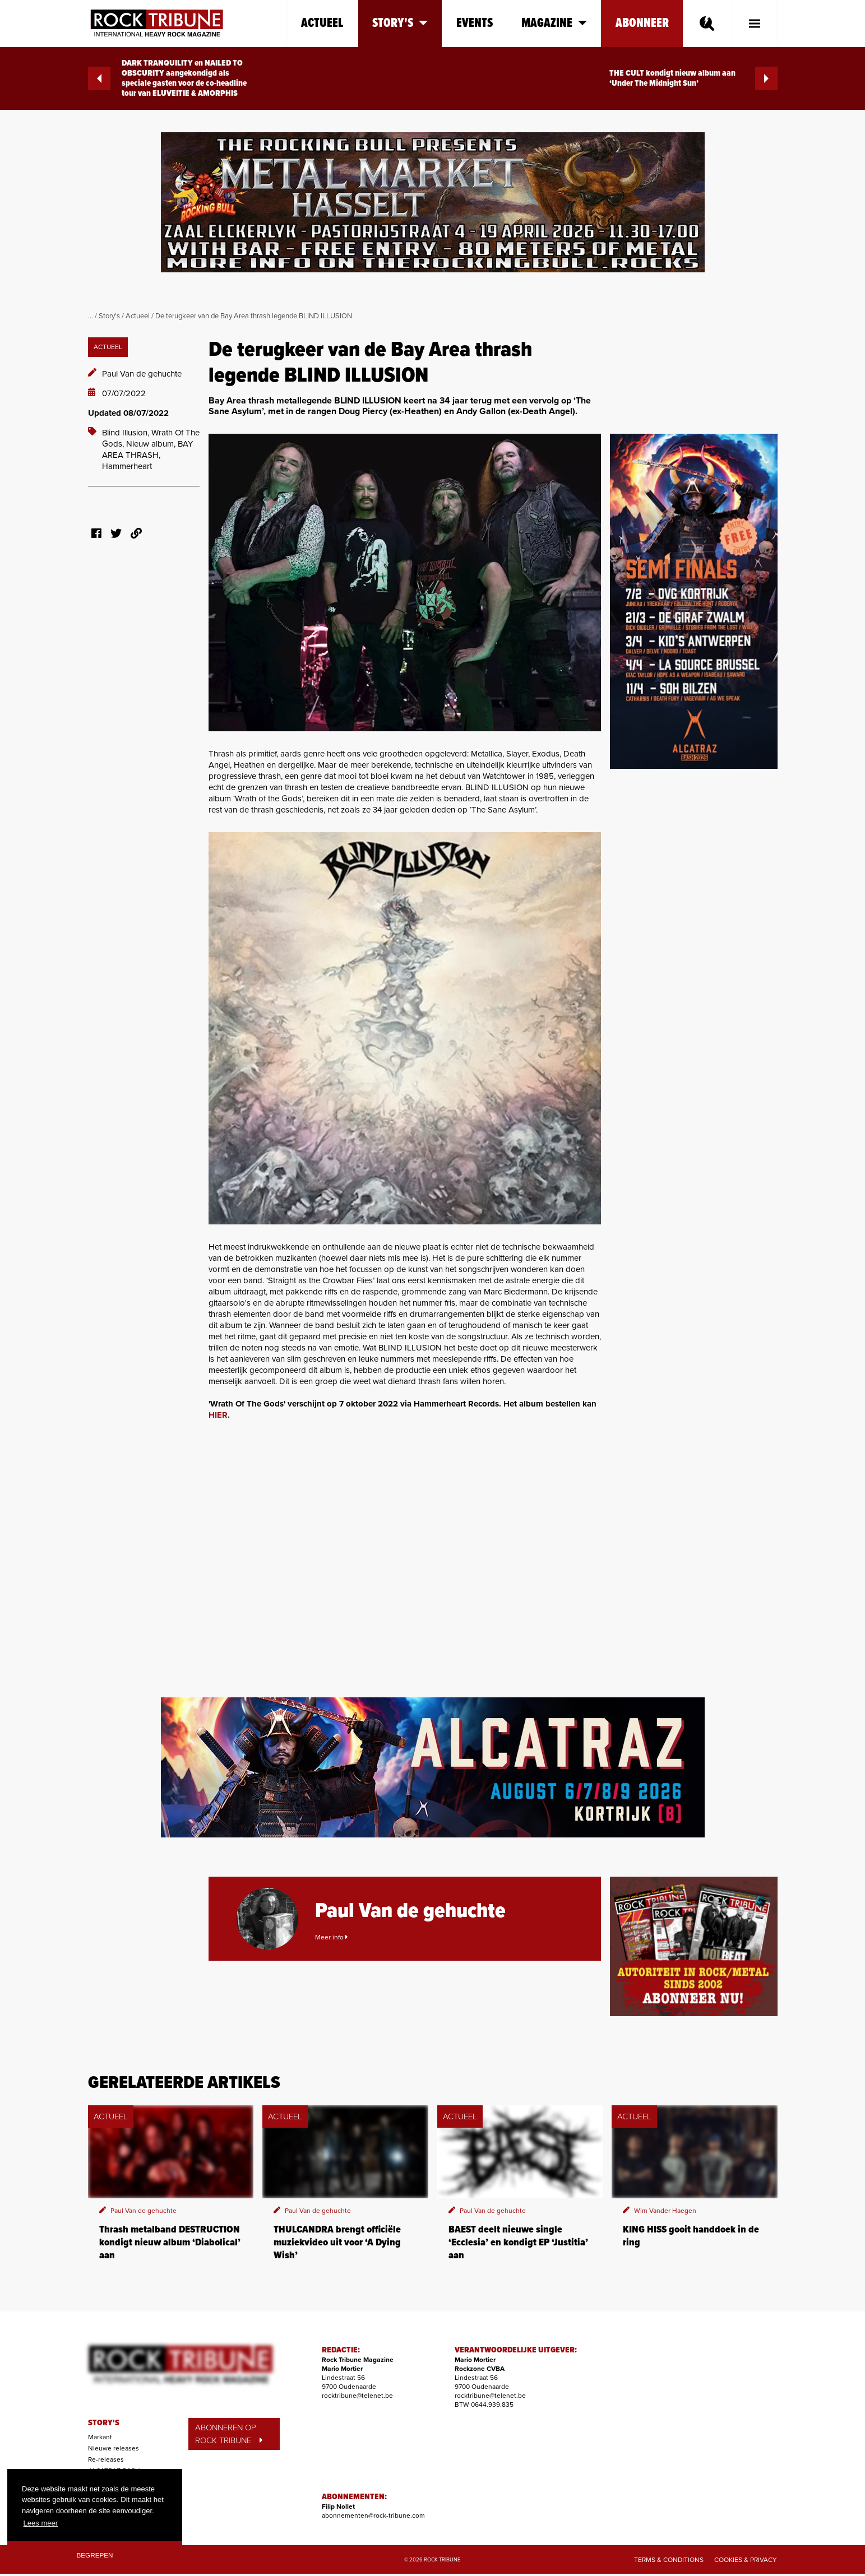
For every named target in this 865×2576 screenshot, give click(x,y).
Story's (109, 316)
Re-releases (106, 2459)
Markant (100, 2437)
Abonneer (642, 23)
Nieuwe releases (113, 2448)
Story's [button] (400, 23)
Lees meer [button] (41, 2523)
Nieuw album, (152, 444)
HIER (218, 1415)
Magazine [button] (554, 23)
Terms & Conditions (669, 2560)
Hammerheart (127, 466)
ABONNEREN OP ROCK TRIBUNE (228, 2433)
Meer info (331, 1937)
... (90, 316)
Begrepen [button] (95, 2555)
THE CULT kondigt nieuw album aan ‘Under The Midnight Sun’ (693, 78)
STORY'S (103, 2423)
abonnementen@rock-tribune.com (373, 2515)
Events (474, 23)
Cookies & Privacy (745, 2560)
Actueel (322, 23)
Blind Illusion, (126, 433)
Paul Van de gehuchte (142, 374)
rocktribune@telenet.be (357, 2395)
